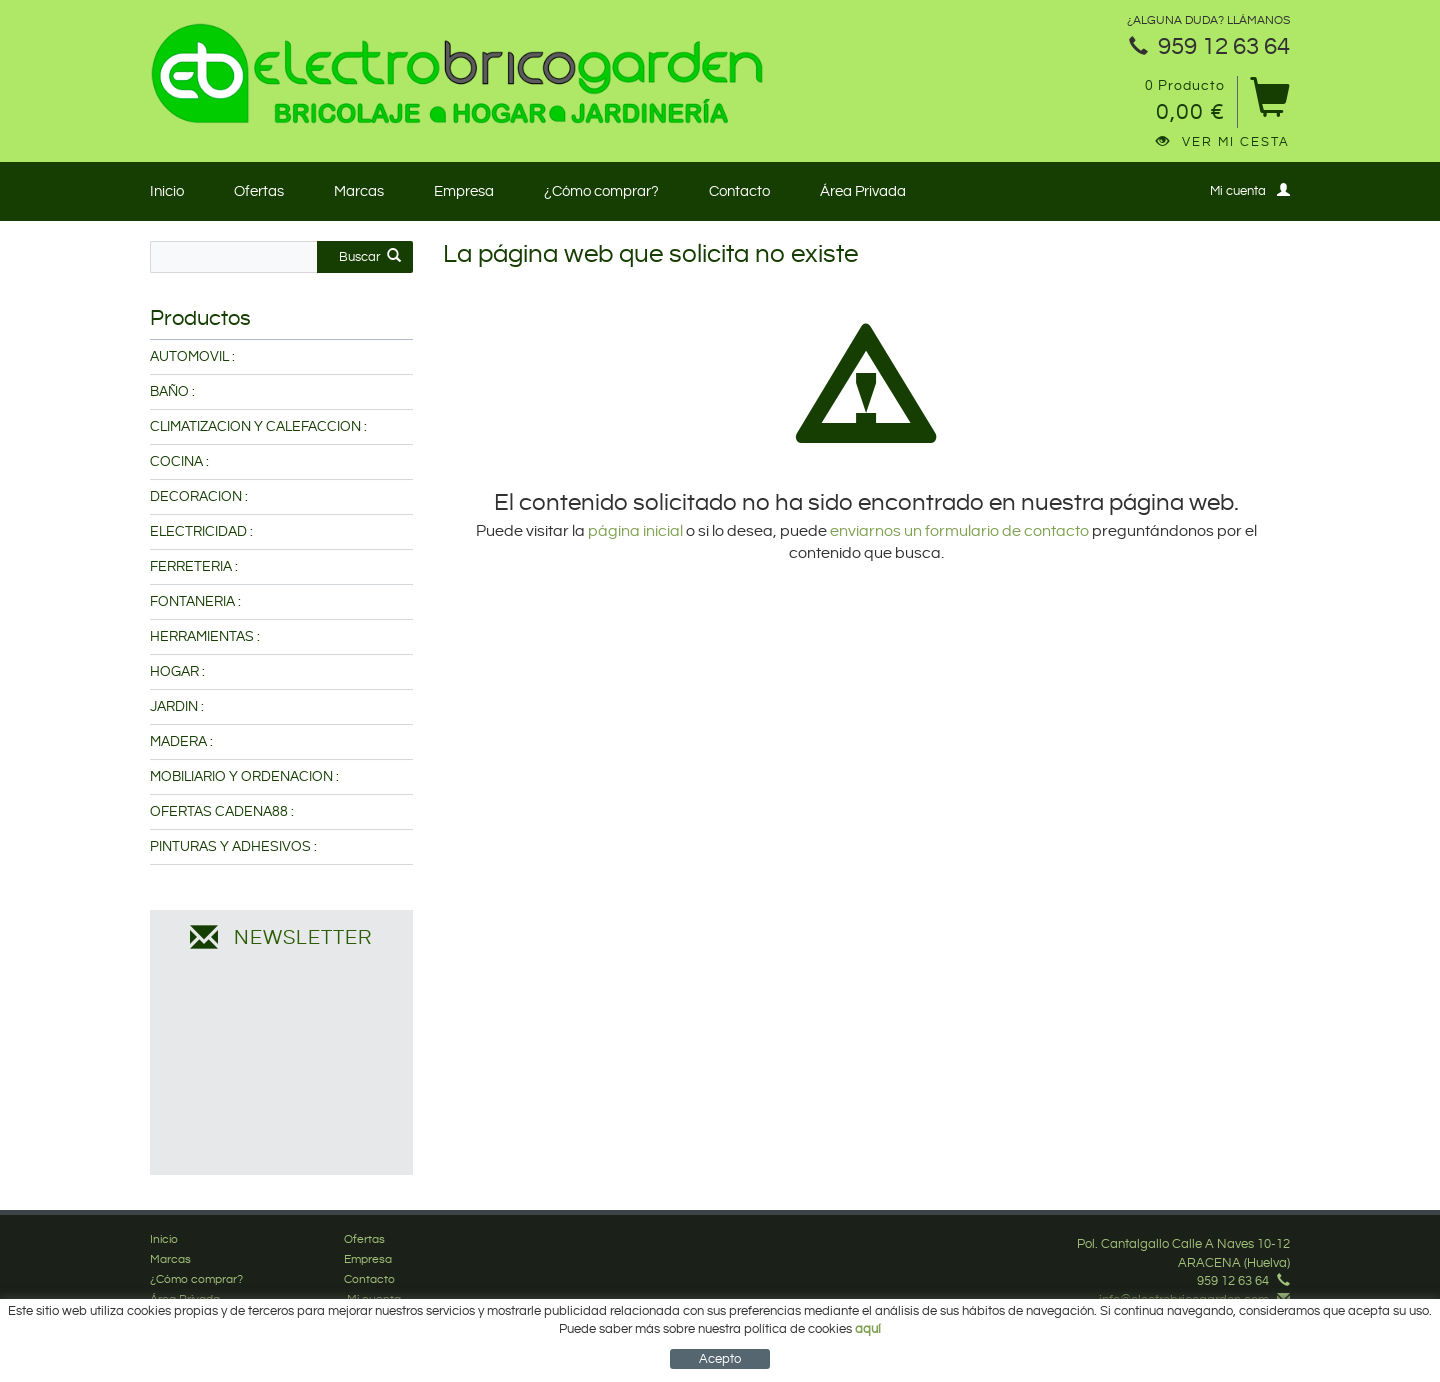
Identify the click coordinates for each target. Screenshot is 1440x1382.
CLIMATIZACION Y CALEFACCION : (258, 427)
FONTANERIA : (195, 602)
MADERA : (181, 742)
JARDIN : (177, 707)
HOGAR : (177, 672)
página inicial (637, 531)
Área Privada (863, 191)
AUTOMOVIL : (192, 357)
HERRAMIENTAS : (205, 637)
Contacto (739, 191)
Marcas (359, 191)
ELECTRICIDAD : (201, 532)
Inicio (167, 191)
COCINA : (179, 462)
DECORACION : (199, 497)
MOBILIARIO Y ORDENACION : (244, 777)
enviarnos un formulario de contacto (959, 531)
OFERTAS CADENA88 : (222, 812)
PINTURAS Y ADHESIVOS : (233, 847)
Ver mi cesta (1223, 142)
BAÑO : (172, 392)
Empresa (464, 191)
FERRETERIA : (194, 567)
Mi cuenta (1250, 190)
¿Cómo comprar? (601, 191)
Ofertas (259, 191)
